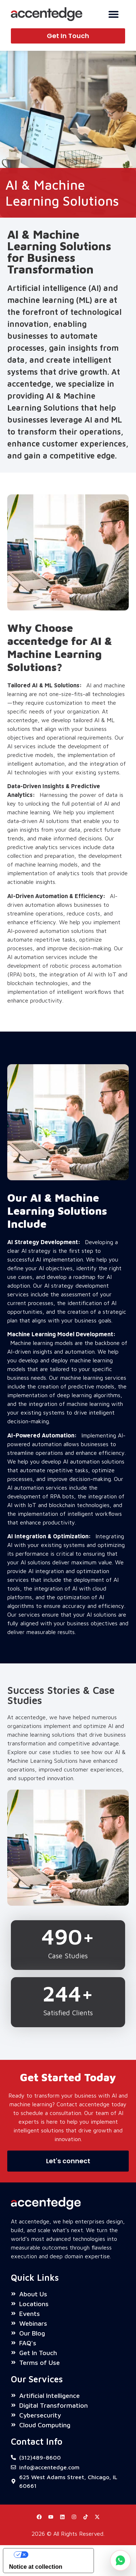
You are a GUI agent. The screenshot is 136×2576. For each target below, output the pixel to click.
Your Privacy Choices (55, 2554)
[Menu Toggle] (113, 14)
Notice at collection (35, 2567)
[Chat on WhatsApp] (120, 2560)
